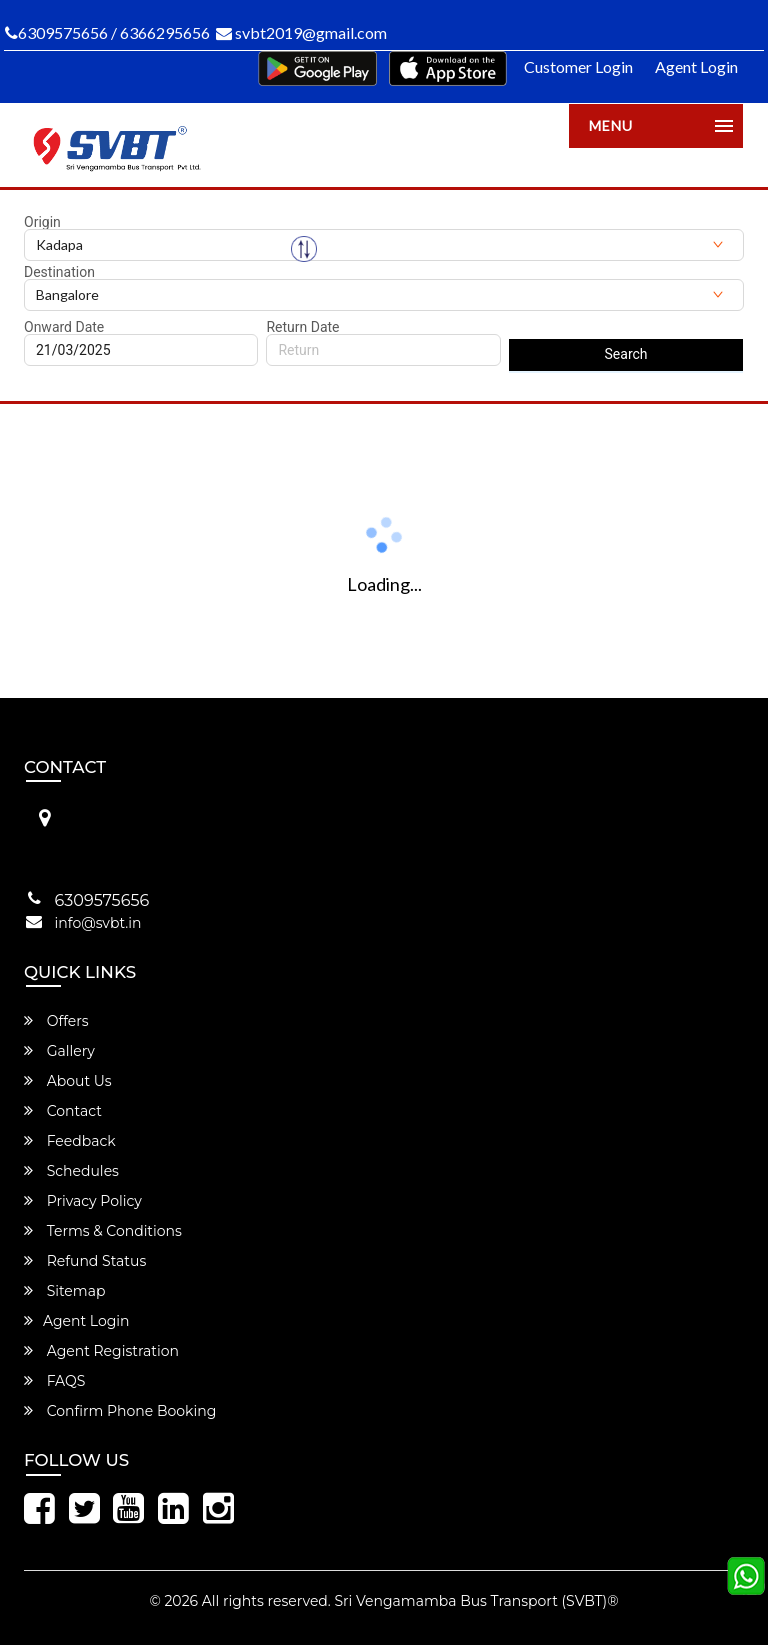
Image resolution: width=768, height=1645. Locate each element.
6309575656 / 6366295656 (107, 32)
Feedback (70, 1141)
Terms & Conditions (103, 1231)
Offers (56, 1021)
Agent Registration (101, 1351)
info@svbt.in (98, 923)
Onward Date (64, 327)
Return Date (302, 327)
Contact (63, 1111)
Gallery (59, 1051)
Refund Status (85, 1261)
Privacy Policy (83, 1201)
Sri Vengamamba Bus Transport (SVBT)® (476, 1601)
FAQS (54, 1381)
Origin (42, 222)
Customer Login (578, 66)
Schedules (71, 1171)
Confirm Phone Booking (120, 1411)
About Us (68, 1081)
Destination (59, 272)
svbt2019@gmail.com (301, 32)
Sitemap (64, 1291)
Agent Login (696, 66)
